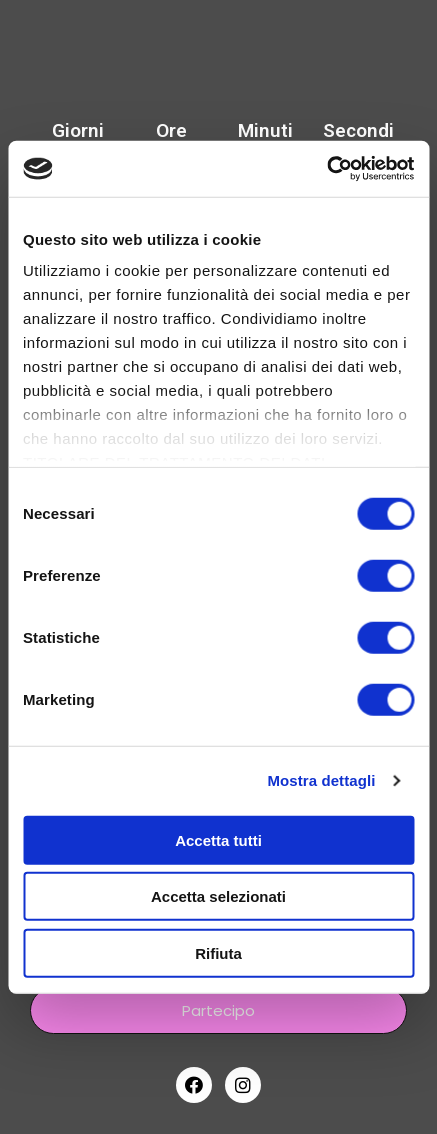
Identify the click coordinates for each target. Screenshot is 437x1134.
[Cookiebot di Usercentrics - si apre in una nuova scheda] (326, 169)
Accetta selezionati (218, 896)
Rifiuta (218, 952)
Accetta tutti (218, 839)
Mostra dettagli (321, 780)
